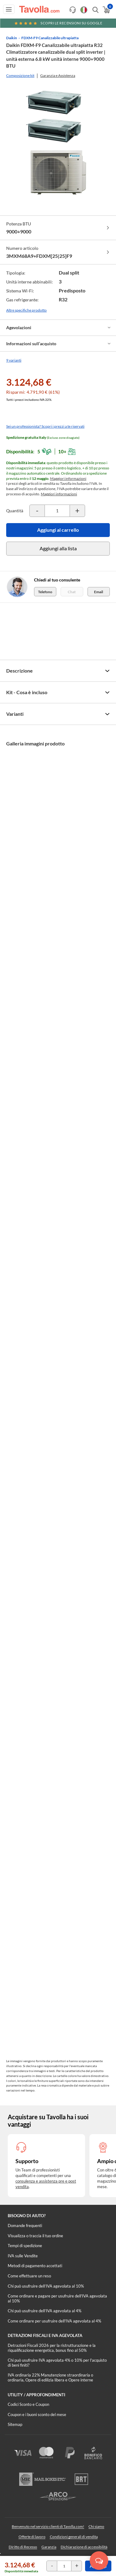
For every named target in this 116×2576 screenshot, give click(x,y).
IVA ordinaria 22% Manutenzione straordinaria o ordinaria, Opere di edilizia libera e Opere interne (50, 2377)
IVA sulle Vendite (23, 2255)
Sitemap (15, 2424)
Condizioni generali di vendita (74, 2536)
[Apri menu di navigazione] (9, 9)
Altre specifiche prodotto (26, 310)
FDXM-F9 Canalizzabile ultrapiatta (50, 38)
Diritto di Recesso (23, 2547)
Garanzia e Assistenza (57, 75)
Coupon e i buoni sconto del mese (37, 2414)
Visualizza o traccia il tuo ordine (35, 2235)
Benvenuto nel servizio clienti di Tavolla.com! (48, 2526)
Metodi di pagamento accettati (35, 2265)
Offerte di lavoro (32, 2536)
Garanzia (48, 2547)
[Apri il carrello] (106, 9)
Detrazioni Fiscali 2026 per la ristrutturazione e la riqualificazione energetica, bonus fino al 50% (52, 2348)
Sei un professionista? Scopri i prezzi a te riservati (45, 426)
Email (98, 591)
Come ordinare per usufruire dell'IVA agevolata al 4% (54, 2320)
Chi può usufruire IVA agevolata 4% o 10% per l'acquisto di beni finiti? (57, 2363)
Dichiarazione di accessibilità (84, 2547)
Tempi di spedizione (25, 2245)
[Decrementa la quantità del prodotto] (37, 511)
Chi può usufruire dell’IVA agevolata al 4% (44, 2310)
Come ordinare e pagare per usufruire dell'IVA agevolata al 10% (57, 2298)
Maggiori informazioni (68, 478)
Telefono (45, 591)
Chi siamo (96, 2526)
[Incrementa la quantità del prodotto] (77, 511)
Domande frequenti (25, 2225)
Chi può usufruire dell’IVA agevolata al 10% (46, 2286)
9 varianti (13, 360)
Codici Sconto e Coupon (28, 2404)
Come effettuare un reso (29, 2275)
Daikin (11, 38)
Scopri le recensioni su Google (58, 23)
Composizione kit (20, 75)
